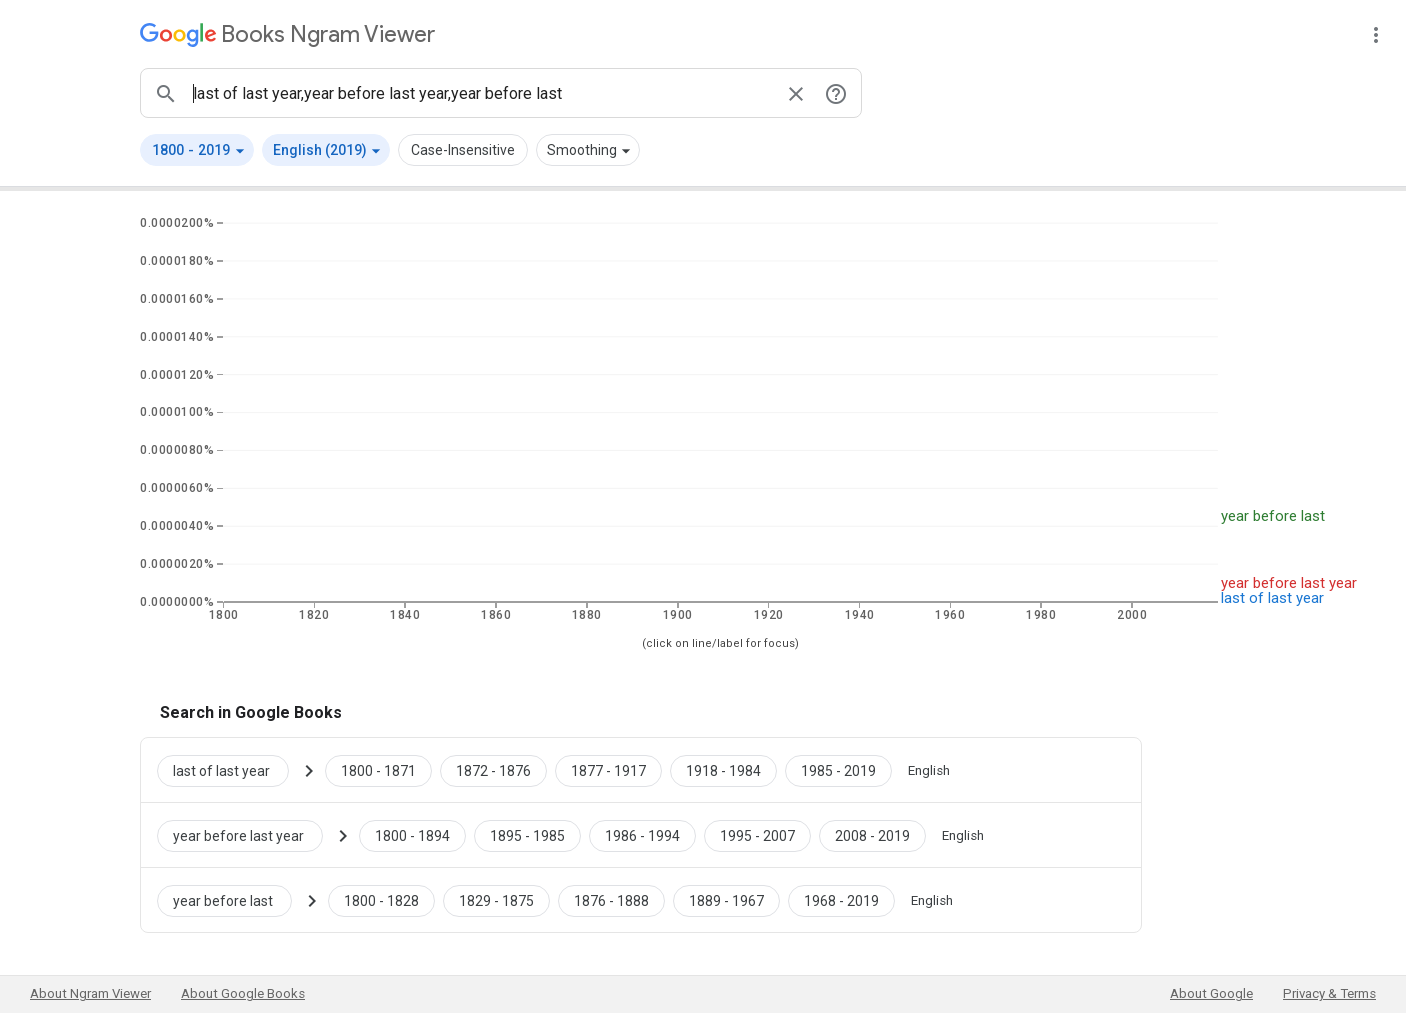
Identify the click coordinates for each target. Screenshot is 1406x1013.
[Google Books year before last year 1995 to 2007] (757, 835)
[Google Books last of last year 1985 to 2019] (838, 770)
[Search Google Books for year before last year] (248, 835)
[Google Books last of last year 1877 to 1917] (608, 770)
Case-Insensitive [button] (463, 150)
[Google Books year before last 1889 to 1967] (726, 900)
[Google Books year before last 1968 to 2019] (841, 900)
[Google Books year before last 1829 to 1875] (496, 900)
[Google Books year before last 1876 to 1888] (611, 900)
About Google (1211, 993)
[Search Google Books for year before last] (232, 900)
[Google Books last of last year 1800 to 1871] (378, 770)
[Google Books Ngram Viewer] (287, 34)
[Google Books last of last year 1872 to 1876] (493, 770)
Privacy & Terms (1329, 993)
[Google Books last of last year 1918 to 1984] (723, 770)
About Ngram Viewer (90, 993)
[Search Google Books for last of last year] (231, 770)
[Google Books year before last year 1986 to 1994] (642, 835)
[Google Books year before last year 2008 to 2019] (872, 835)
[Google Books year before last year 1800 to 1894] (412, 835)
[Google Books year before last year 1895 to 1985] (527, 835)
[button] (197, 150)
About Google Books (243, 993)
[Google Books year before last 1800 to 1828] (381, 900)
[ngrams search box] (481, 93)
